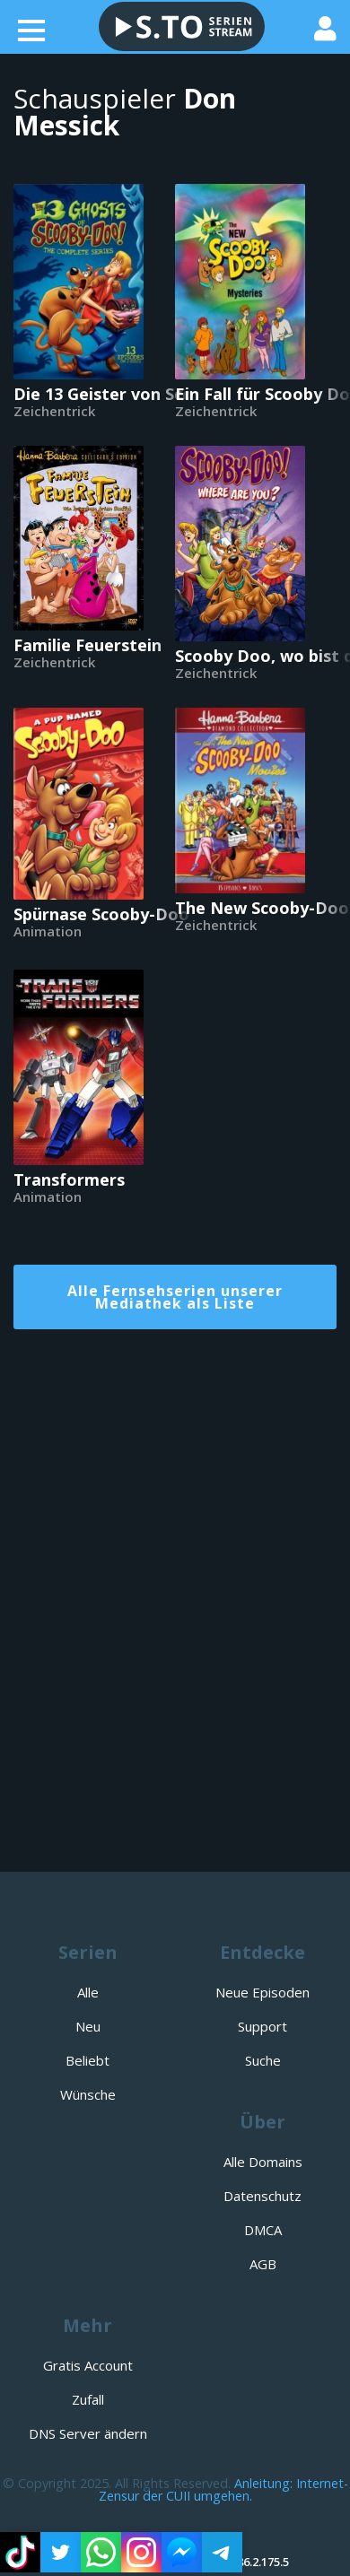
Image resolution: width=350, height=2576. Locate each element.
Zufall (88, 2399)
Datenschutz (262, 2196)
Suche (263, 2060)
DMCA (263, 2230)
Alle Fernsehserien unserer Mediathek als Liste (175, 1297)
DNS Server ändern (88, 2433)
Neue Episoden (262, 1992)
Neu (88, 2026)
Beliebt (87, 2060)
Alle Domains (262, 2162)
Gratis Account (88, 2365)
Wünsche (88, 2094)
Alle (88, 1992)
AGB (262, 2264)
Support (262, 2026)
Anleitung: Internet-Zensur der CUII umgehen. (223, 2489)
